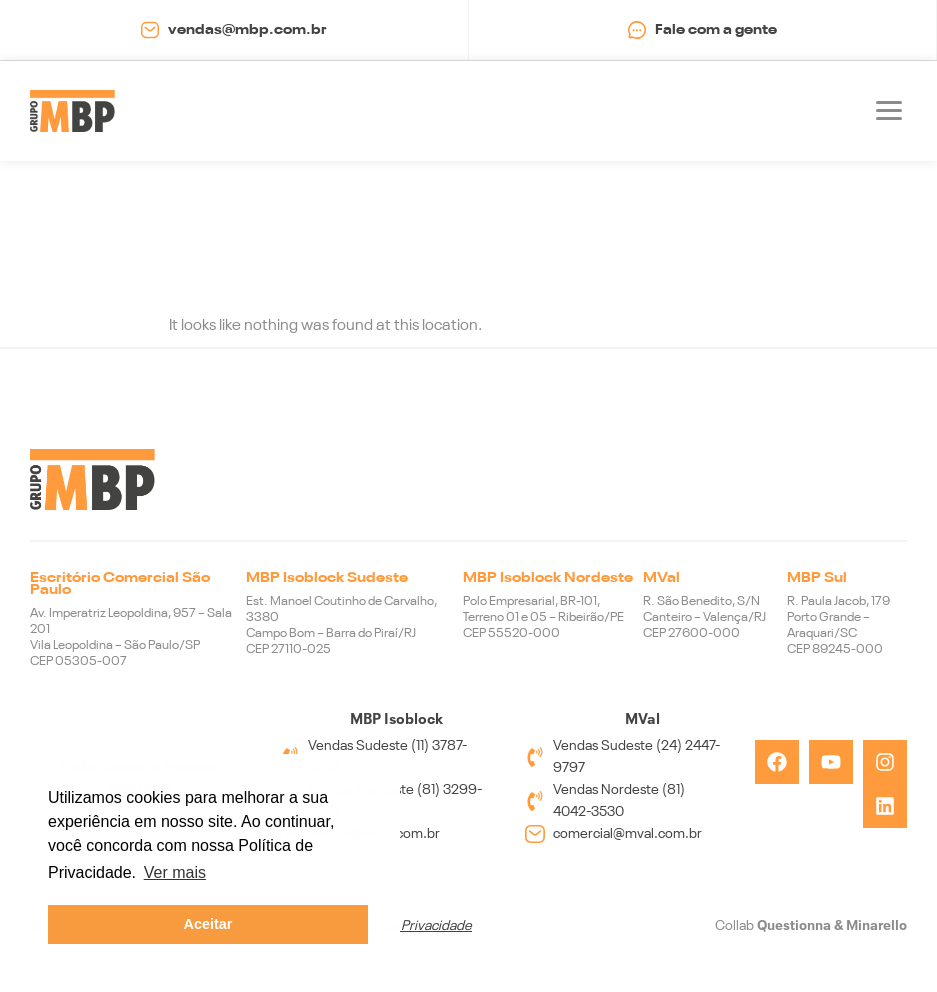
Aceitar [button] (208, 924)
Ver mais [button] (175, 872)
